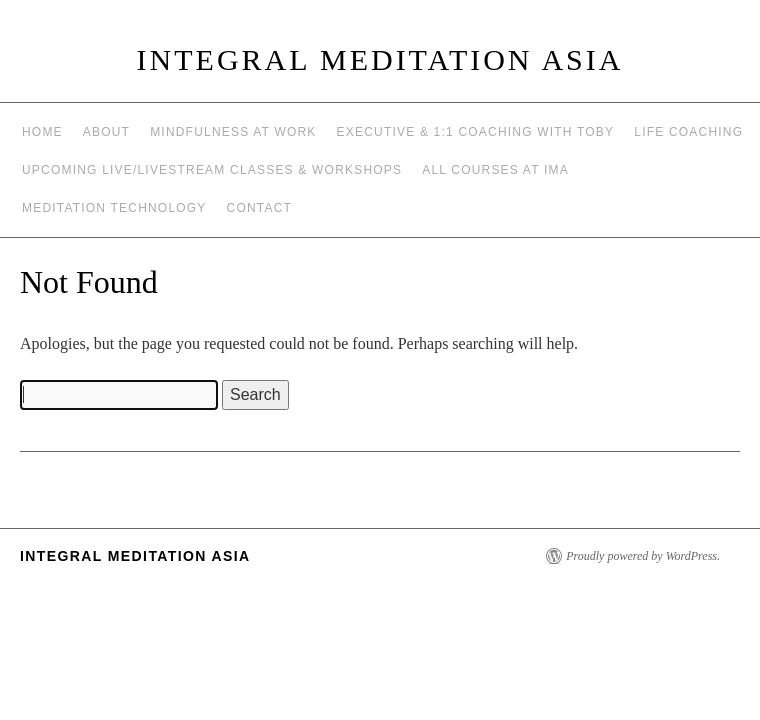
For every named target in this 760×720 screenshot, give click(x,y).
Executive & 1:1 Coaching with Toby (476, 132)
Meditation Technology (114, 208)
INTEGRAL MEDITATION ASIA (380, 59)
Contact (260, 208)
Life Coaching (688, 132)
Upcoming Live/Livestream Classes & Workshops (212, 170)
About (106, 132)
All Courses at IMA (495, 170)
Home (42, 132)
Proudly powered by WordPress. (643, 556)
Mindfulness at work (233, 132)
